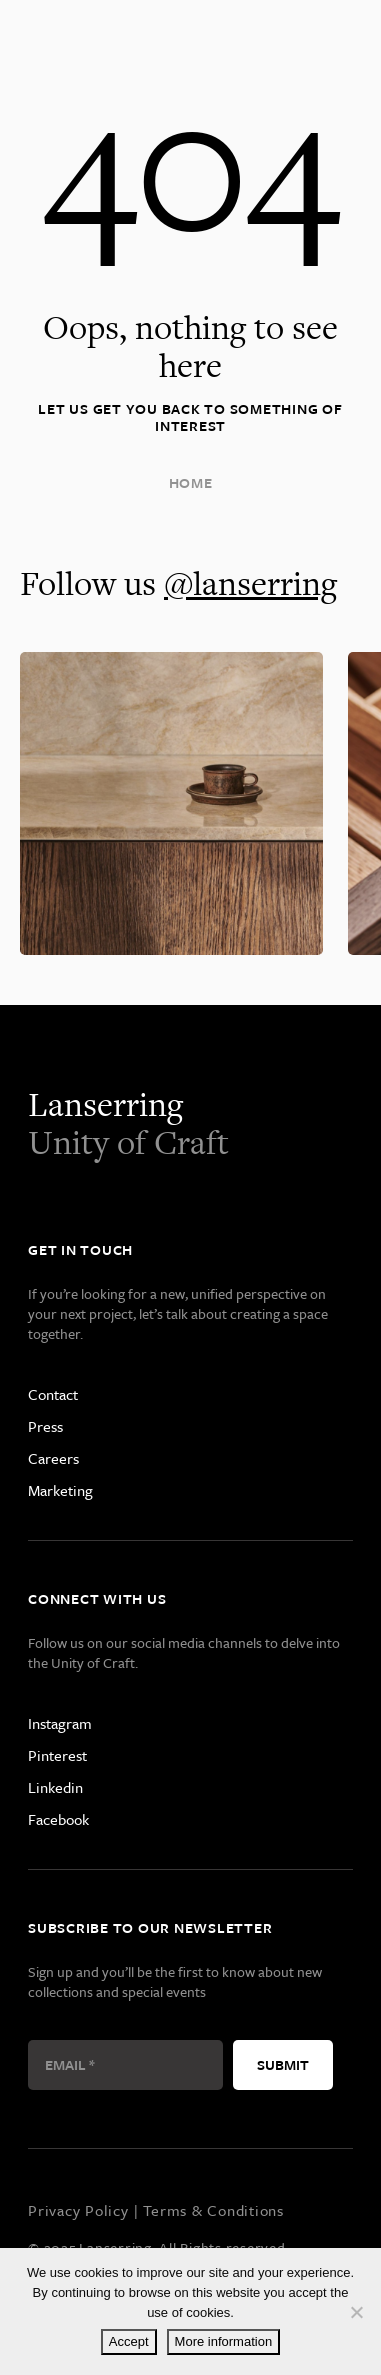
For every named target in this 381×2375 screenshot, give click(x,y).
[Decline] (356, 2312)
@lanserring (250, 583)
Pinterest (57, 1755)
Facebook (58, 1819)
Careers (53, 1458)
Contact (53, 1394)
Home (191, 482)
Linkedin (55, 1787)
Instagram (60, 1723)
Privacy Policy (78, 2210)
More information (224, 2341)
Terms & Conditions (213, 2210)
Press (45, 1426)
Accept (129, 2341)
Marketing (60, 1490)
